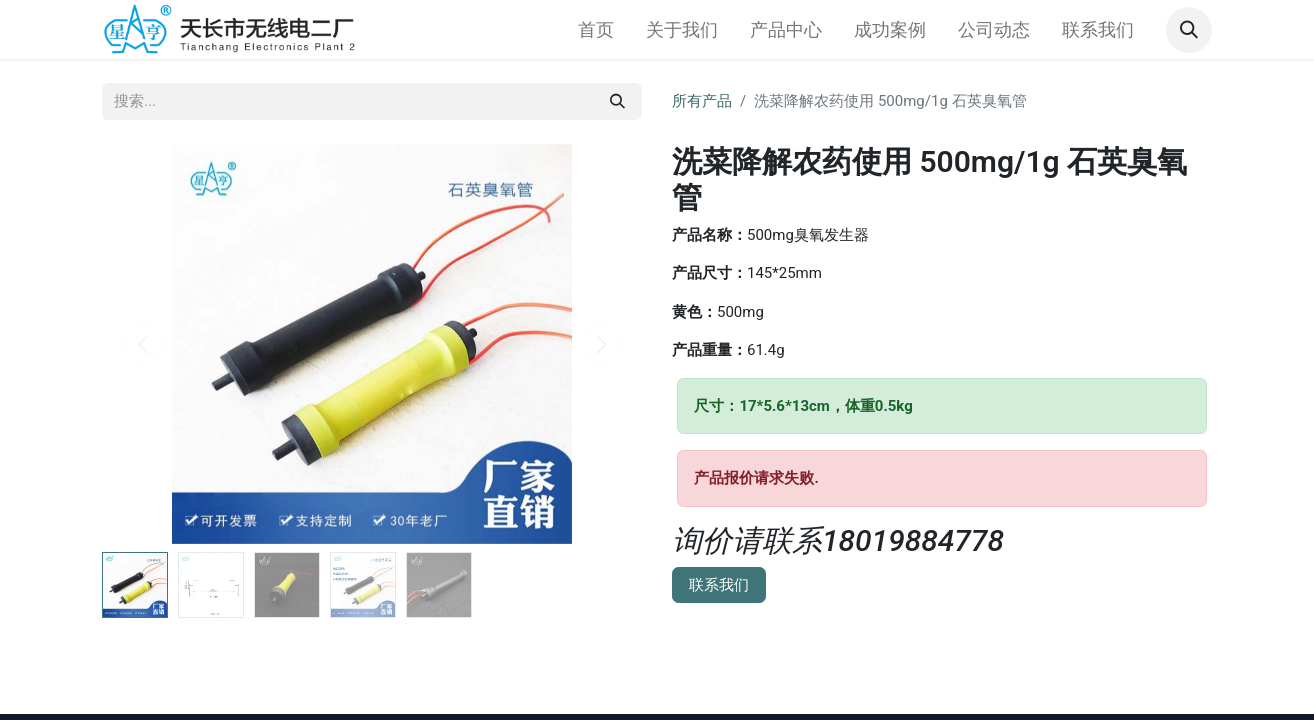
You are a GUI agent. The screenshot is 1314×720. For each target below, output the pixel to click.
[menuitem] (596, 29)
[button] (1189, 30)
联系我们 (719, 585)
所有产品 (702, 101)
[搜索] (617, 101)
